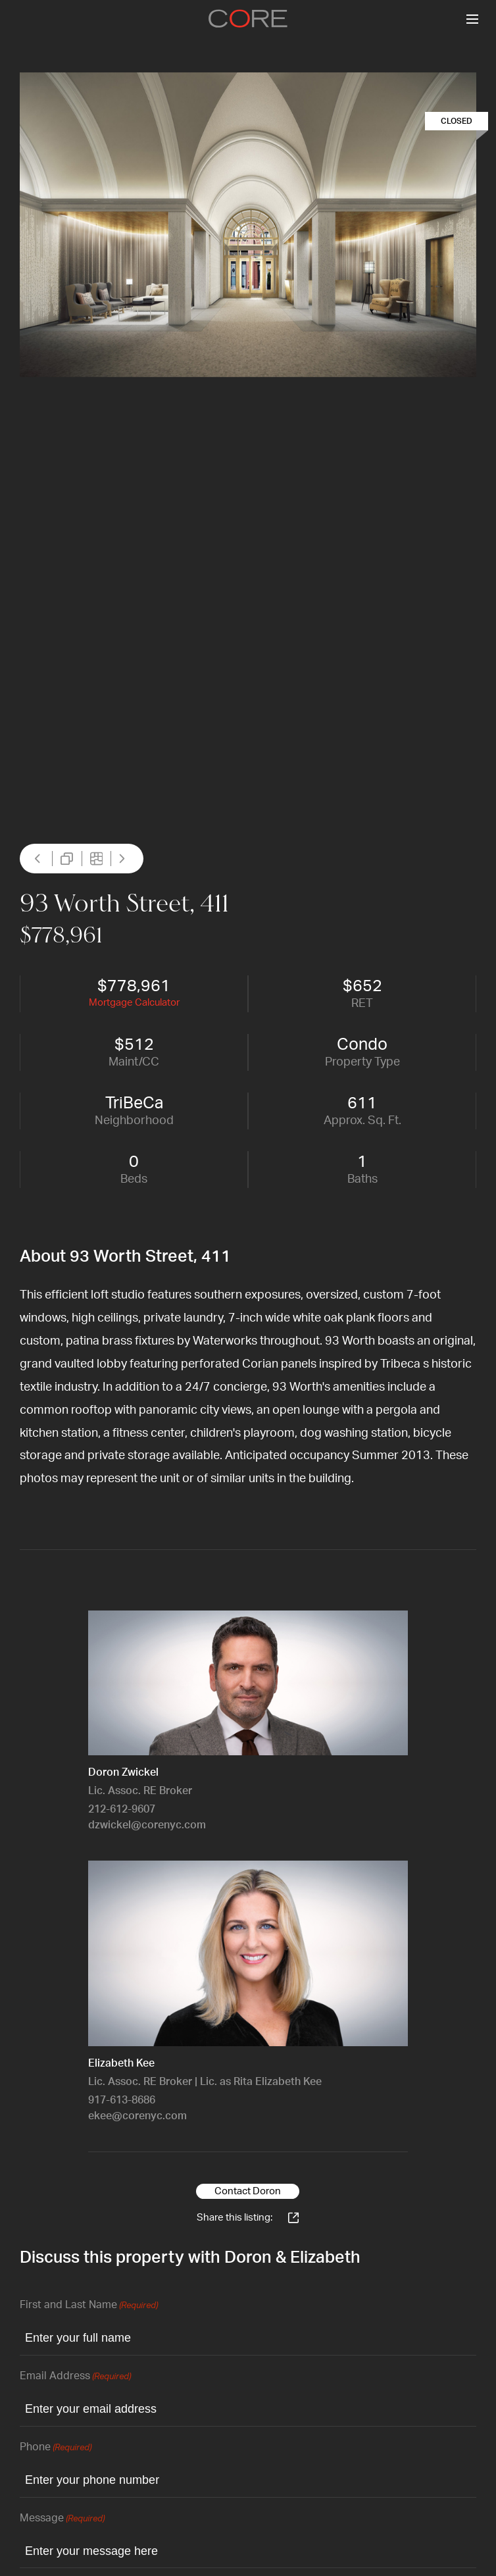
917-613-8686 (121, 2100)
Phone (55, 2448)
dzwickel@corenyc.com (147, 1825)
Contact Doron (247, 2191)
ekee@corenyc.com (137, 2116)
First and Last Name (89, 2306)
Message (62, 2519)
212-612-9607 (121, 1809)
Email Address (75, 2377)
